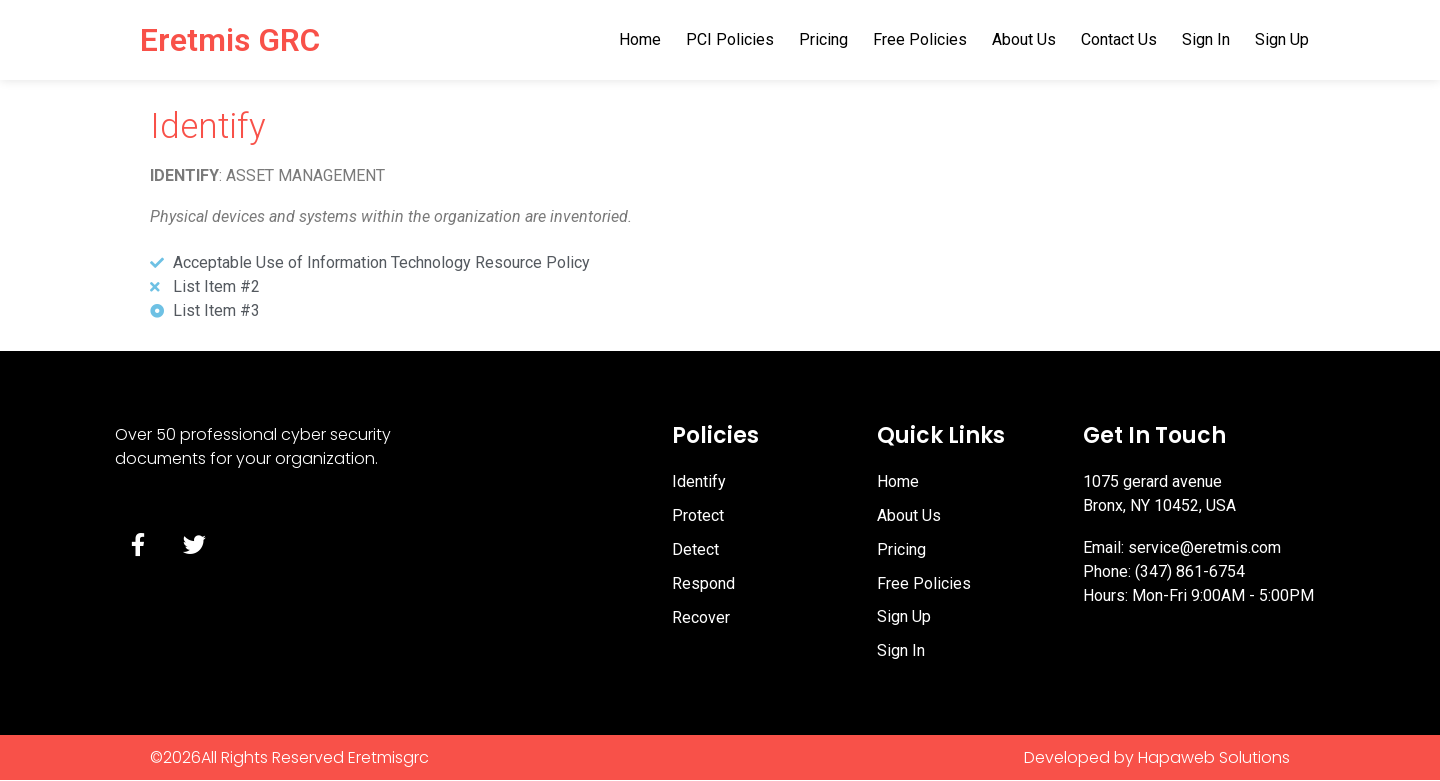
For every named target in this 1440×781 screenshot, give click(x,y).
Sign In (1206, 39)
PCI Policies (730, 39)
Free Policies (920, 39)
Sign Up (1282, 39)
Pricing (823, 39)
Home (640, 39)
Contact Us (1119, 39)
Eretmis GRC (230, 40)
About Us (1024, 39)
